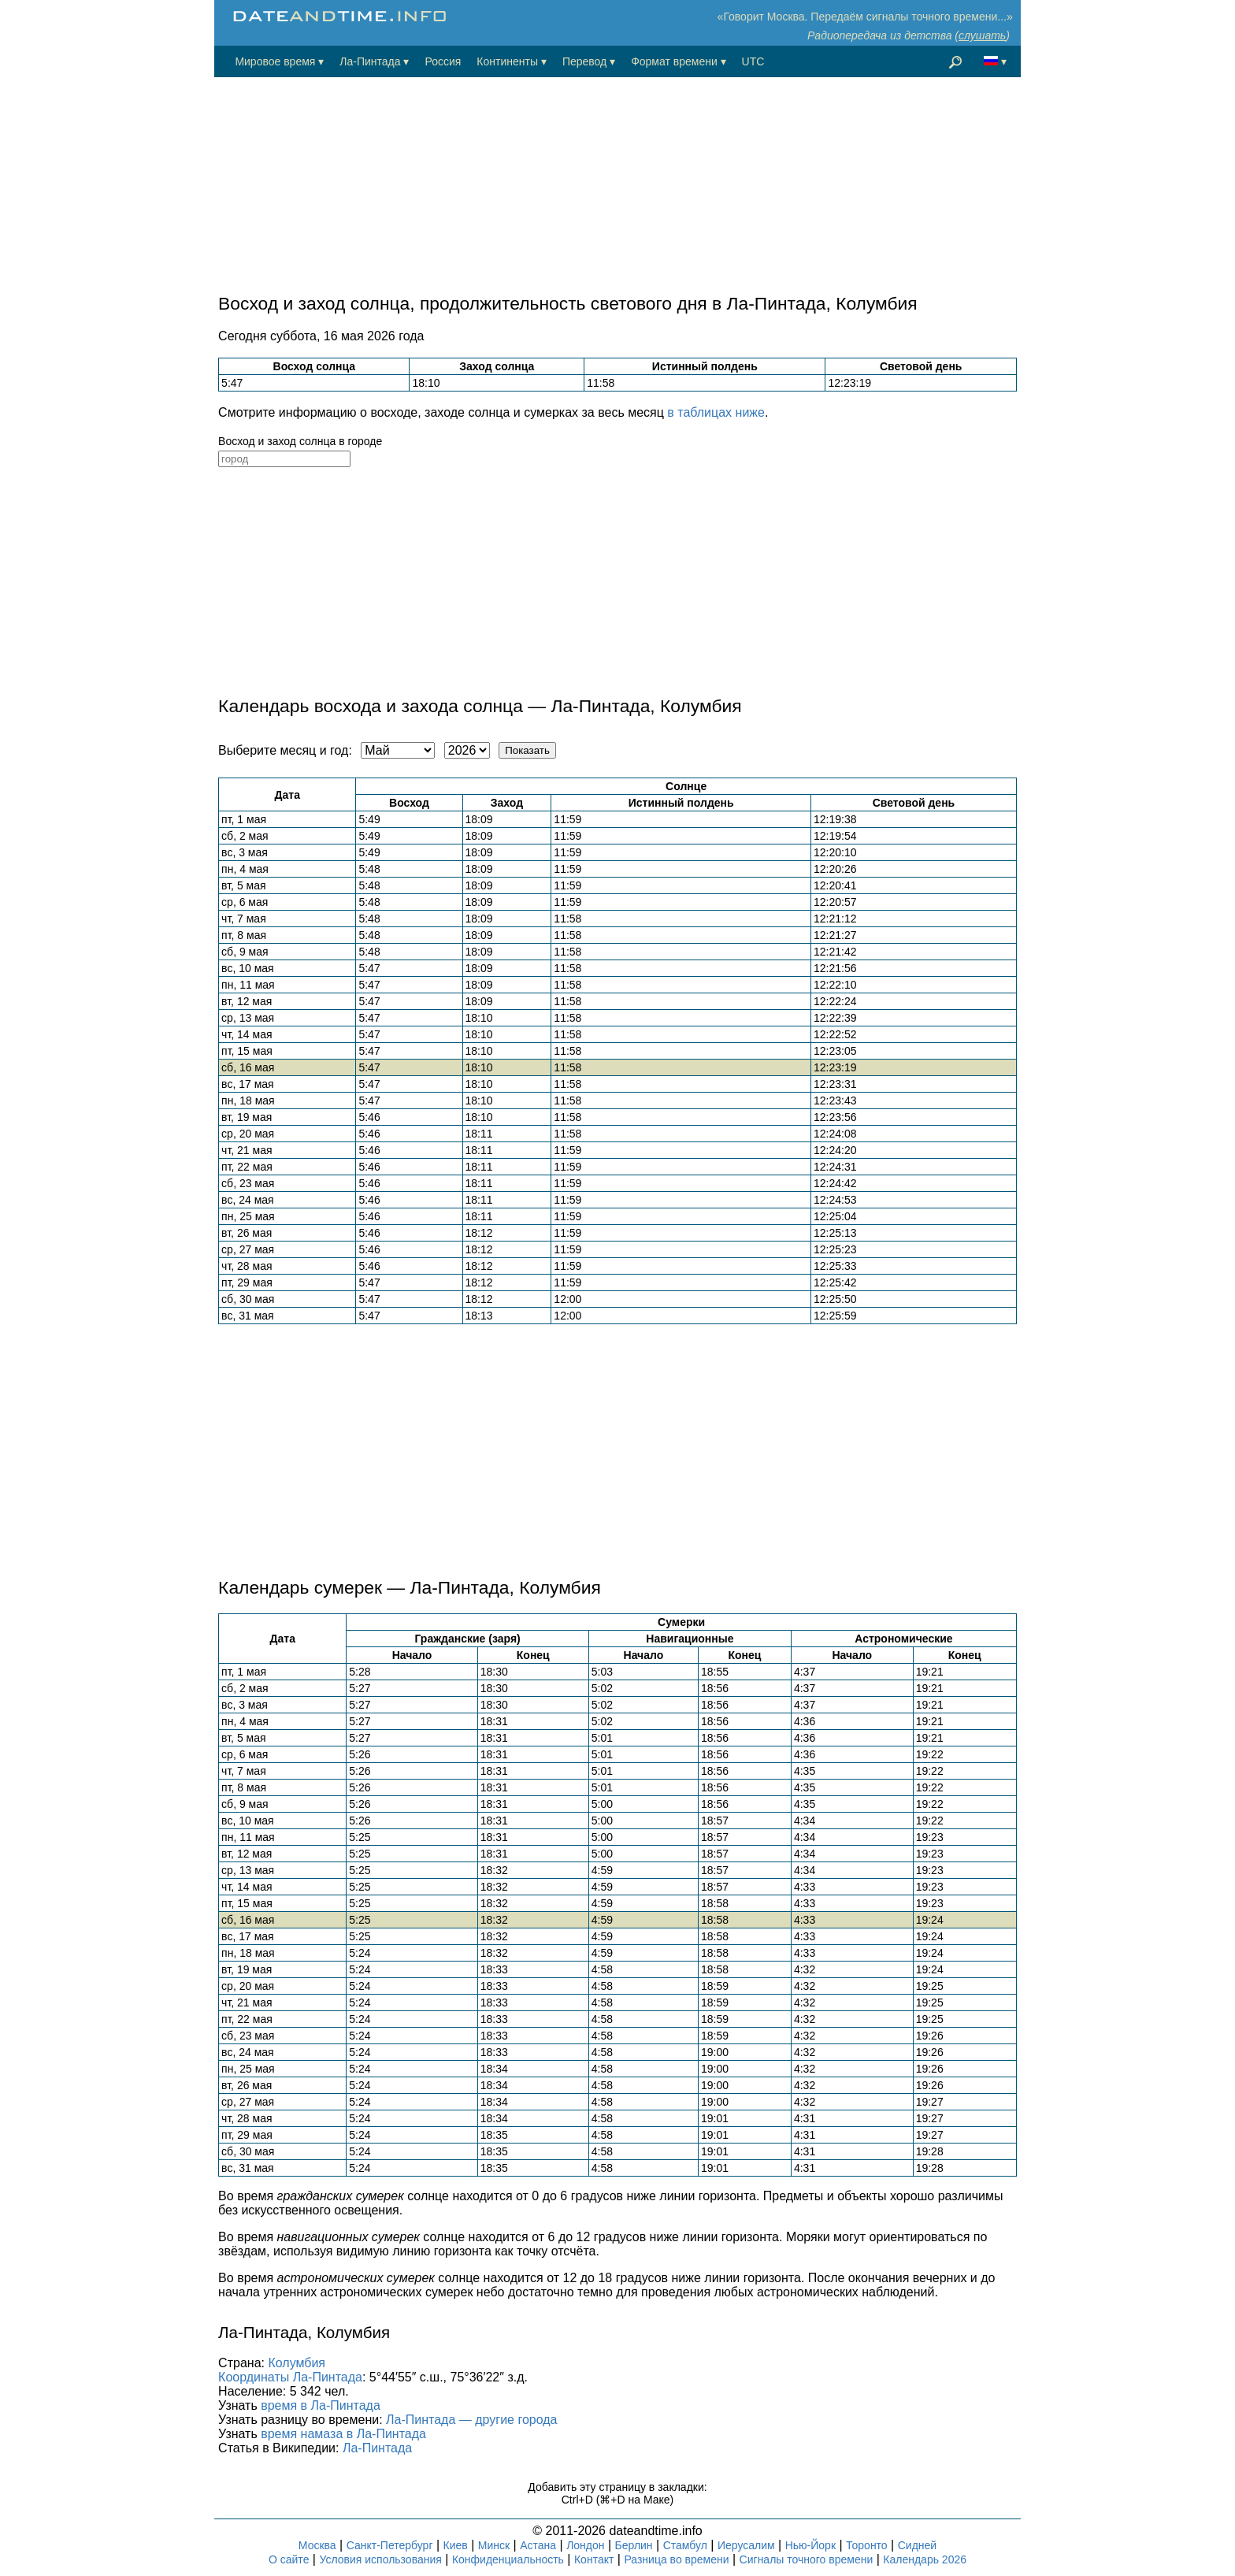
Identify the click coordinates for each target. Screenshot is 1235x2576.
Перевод (584, 61)
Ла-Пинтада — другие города (471, 2419)
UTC (753, 61)
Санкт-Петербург (390, 2545)
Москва (317, 2545)
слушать (982, 35)
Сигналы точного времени (806, 2559)
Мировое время (275, 61)
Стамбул (685, 2545)
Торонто (867, 2545)
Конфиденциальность (508, 2559)
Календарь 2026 (924, 2559)
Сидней (917, 2545)
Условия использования (380, 2559)
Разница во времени (676, 2559)
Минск (494, 2545)
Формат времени (674, 61)
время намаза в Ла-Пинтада (343, 2434)
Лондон (585, 2545)
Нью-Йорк (810, 2545)
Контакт (594, 2559)
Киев (455, 2545)
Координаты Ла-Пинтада (290, 2377)
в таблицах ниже (716, 412)
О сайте (289, 2559)
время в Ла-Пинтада (320, 2405)
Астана (538, 2545)
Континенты (507, 61)
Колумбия (296, 2363)
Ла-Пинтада (369, 61)
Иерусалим (746, 2545)
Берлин (634, 2545)
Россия (443, 61)
